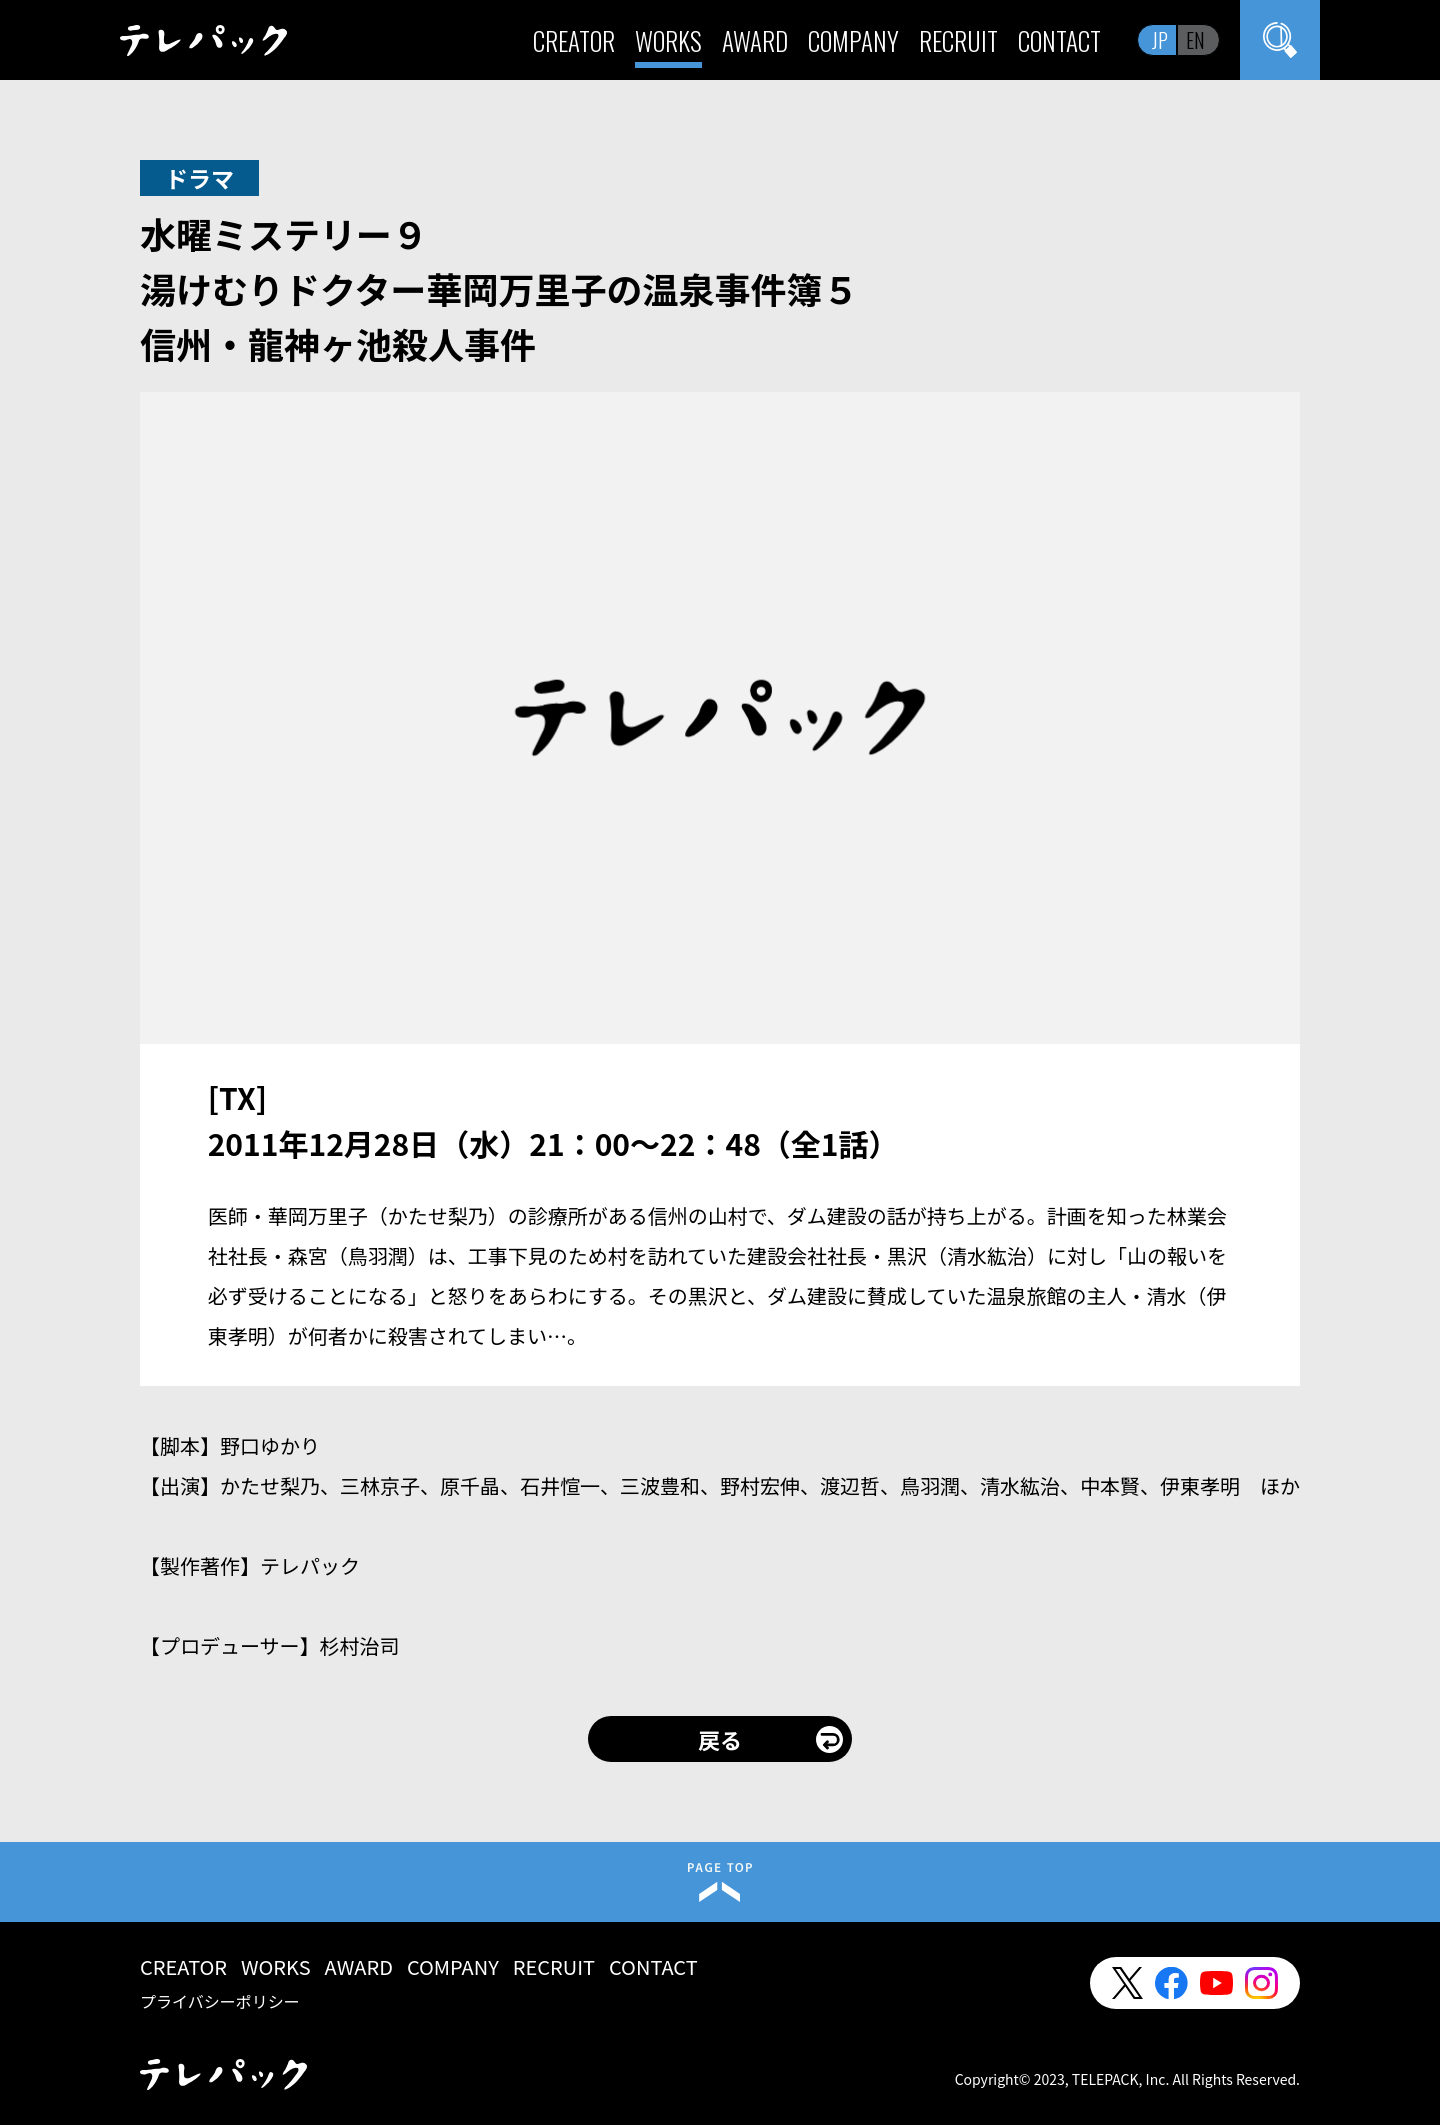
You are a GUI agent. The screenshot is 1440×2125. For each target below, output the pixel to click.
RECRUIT (958, 40)
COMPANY (853, 40)
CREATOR (574, 40)
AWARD (755, 40)
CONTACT (1059, 40)
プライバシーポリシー (220, 2001)
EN (1195, 40)
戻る (720, 1739)
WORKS (668, 40)
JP (1160, 40)
